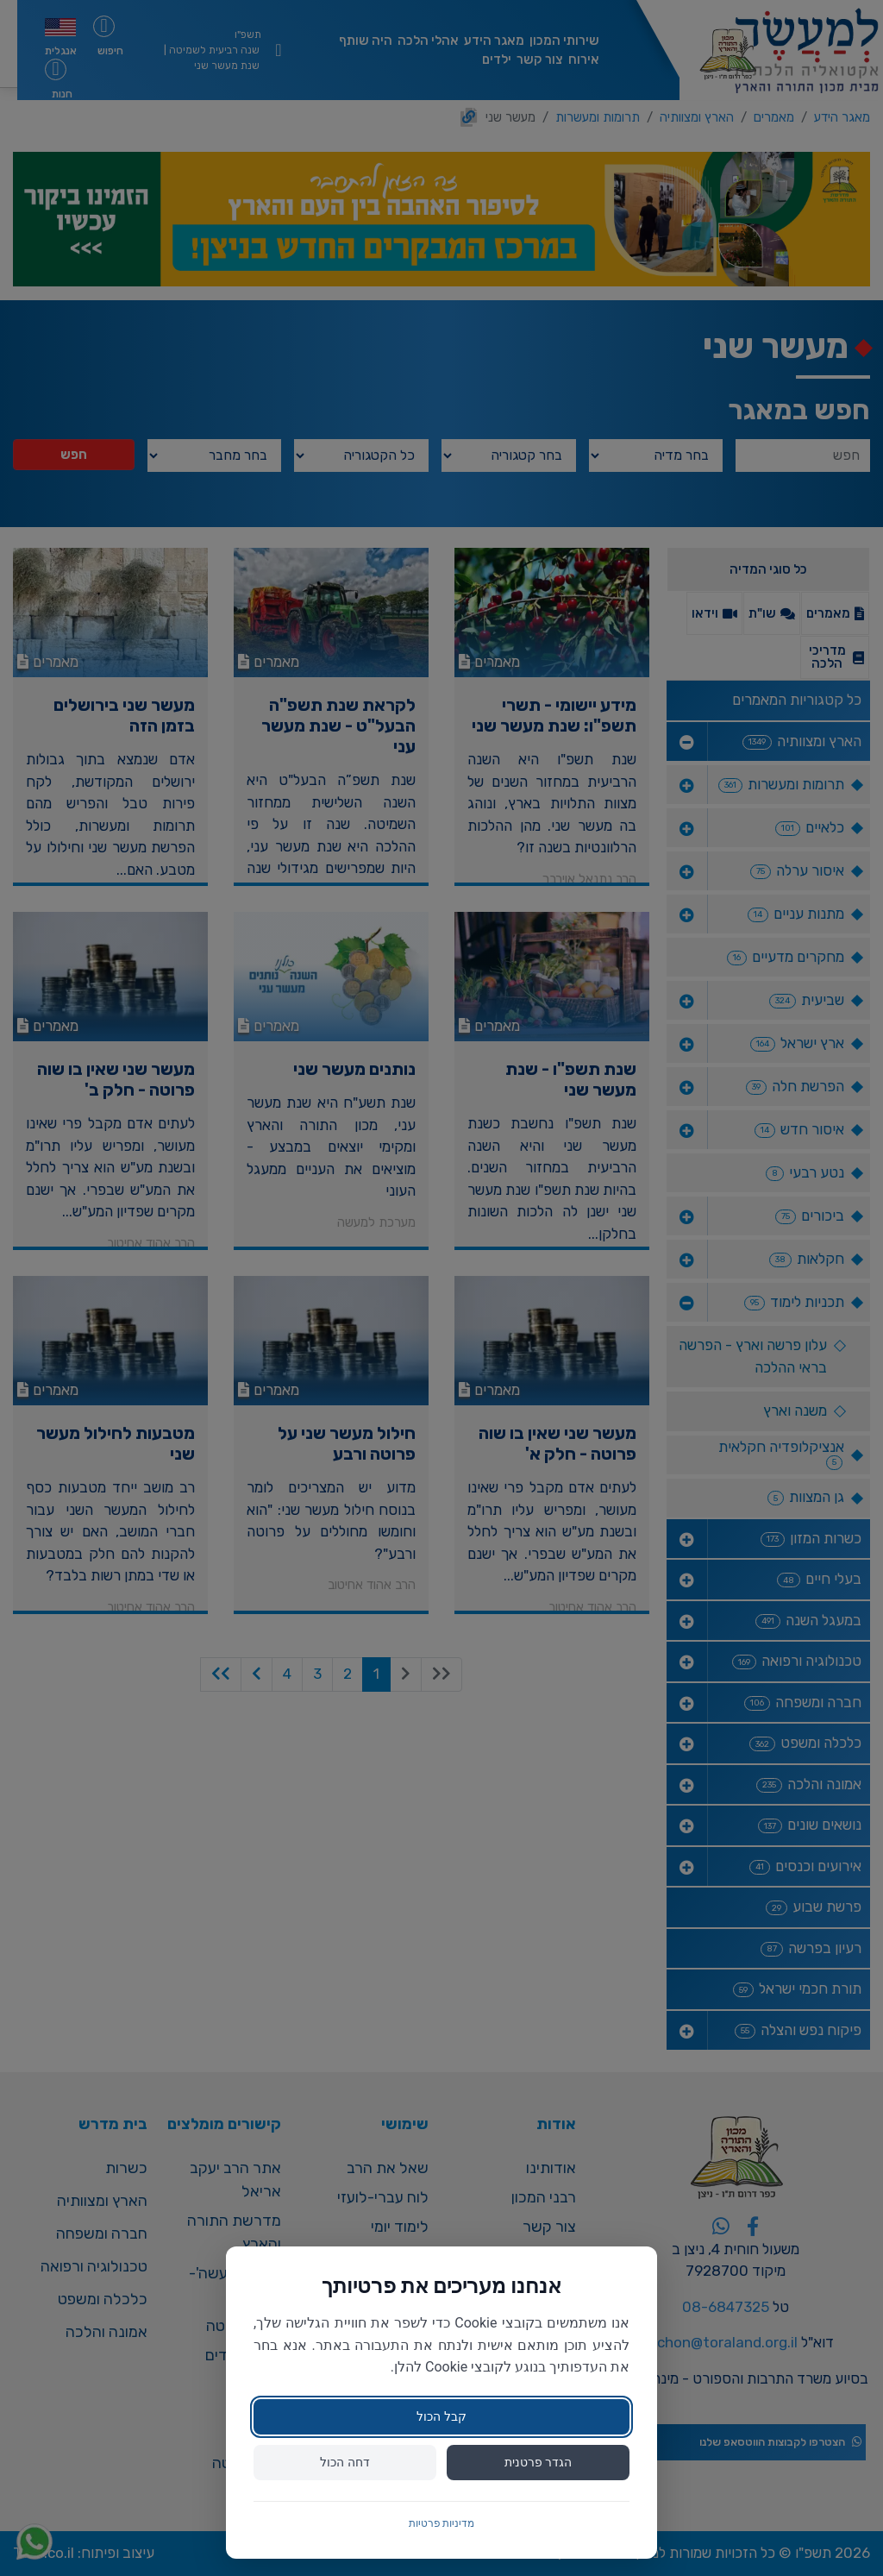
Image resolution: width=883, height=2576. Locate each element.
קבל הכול (441, 2416)
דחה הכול (344, 2462)
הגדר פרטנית (538, 2462)
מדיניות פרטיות (442, 2523)
